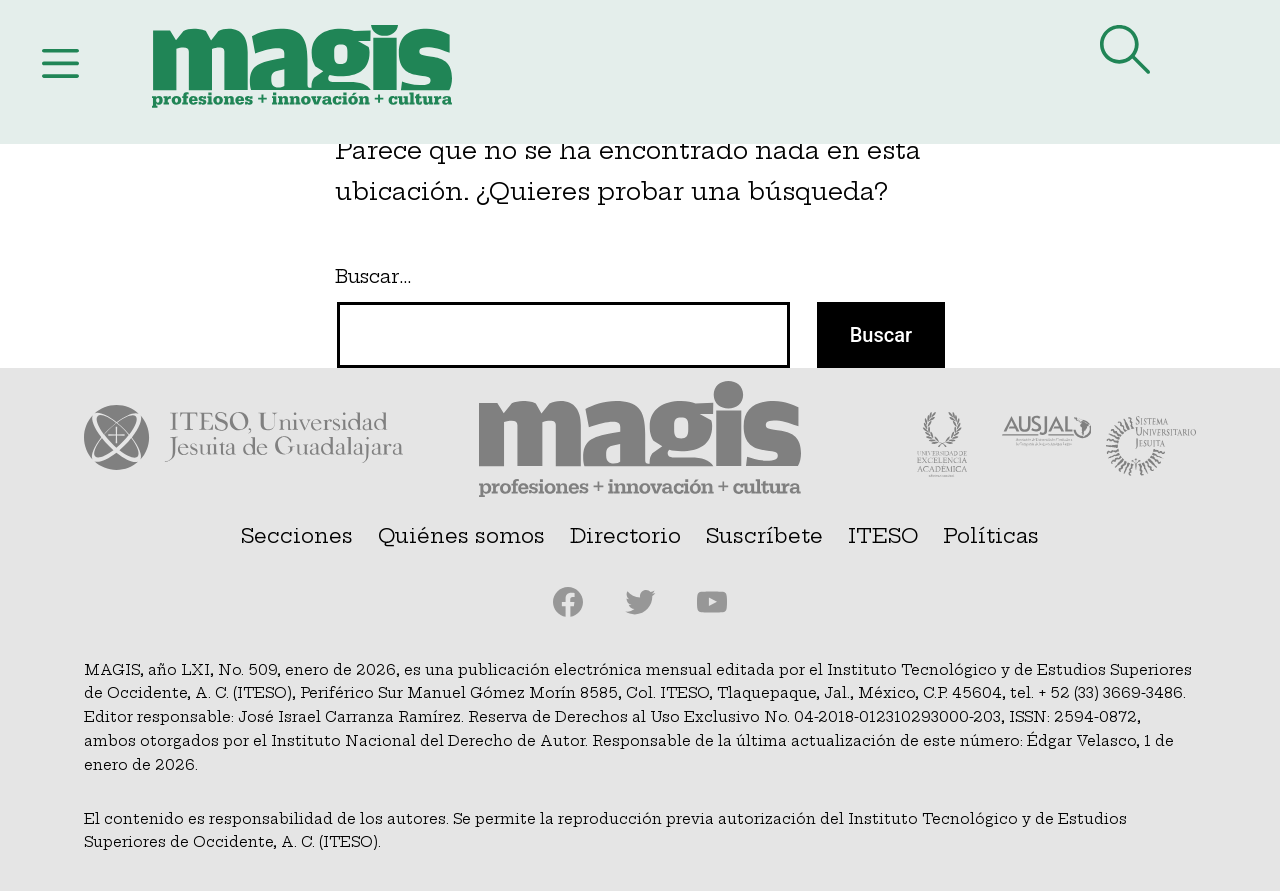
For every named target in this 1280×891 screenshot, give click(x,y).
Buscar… (373, 276)
